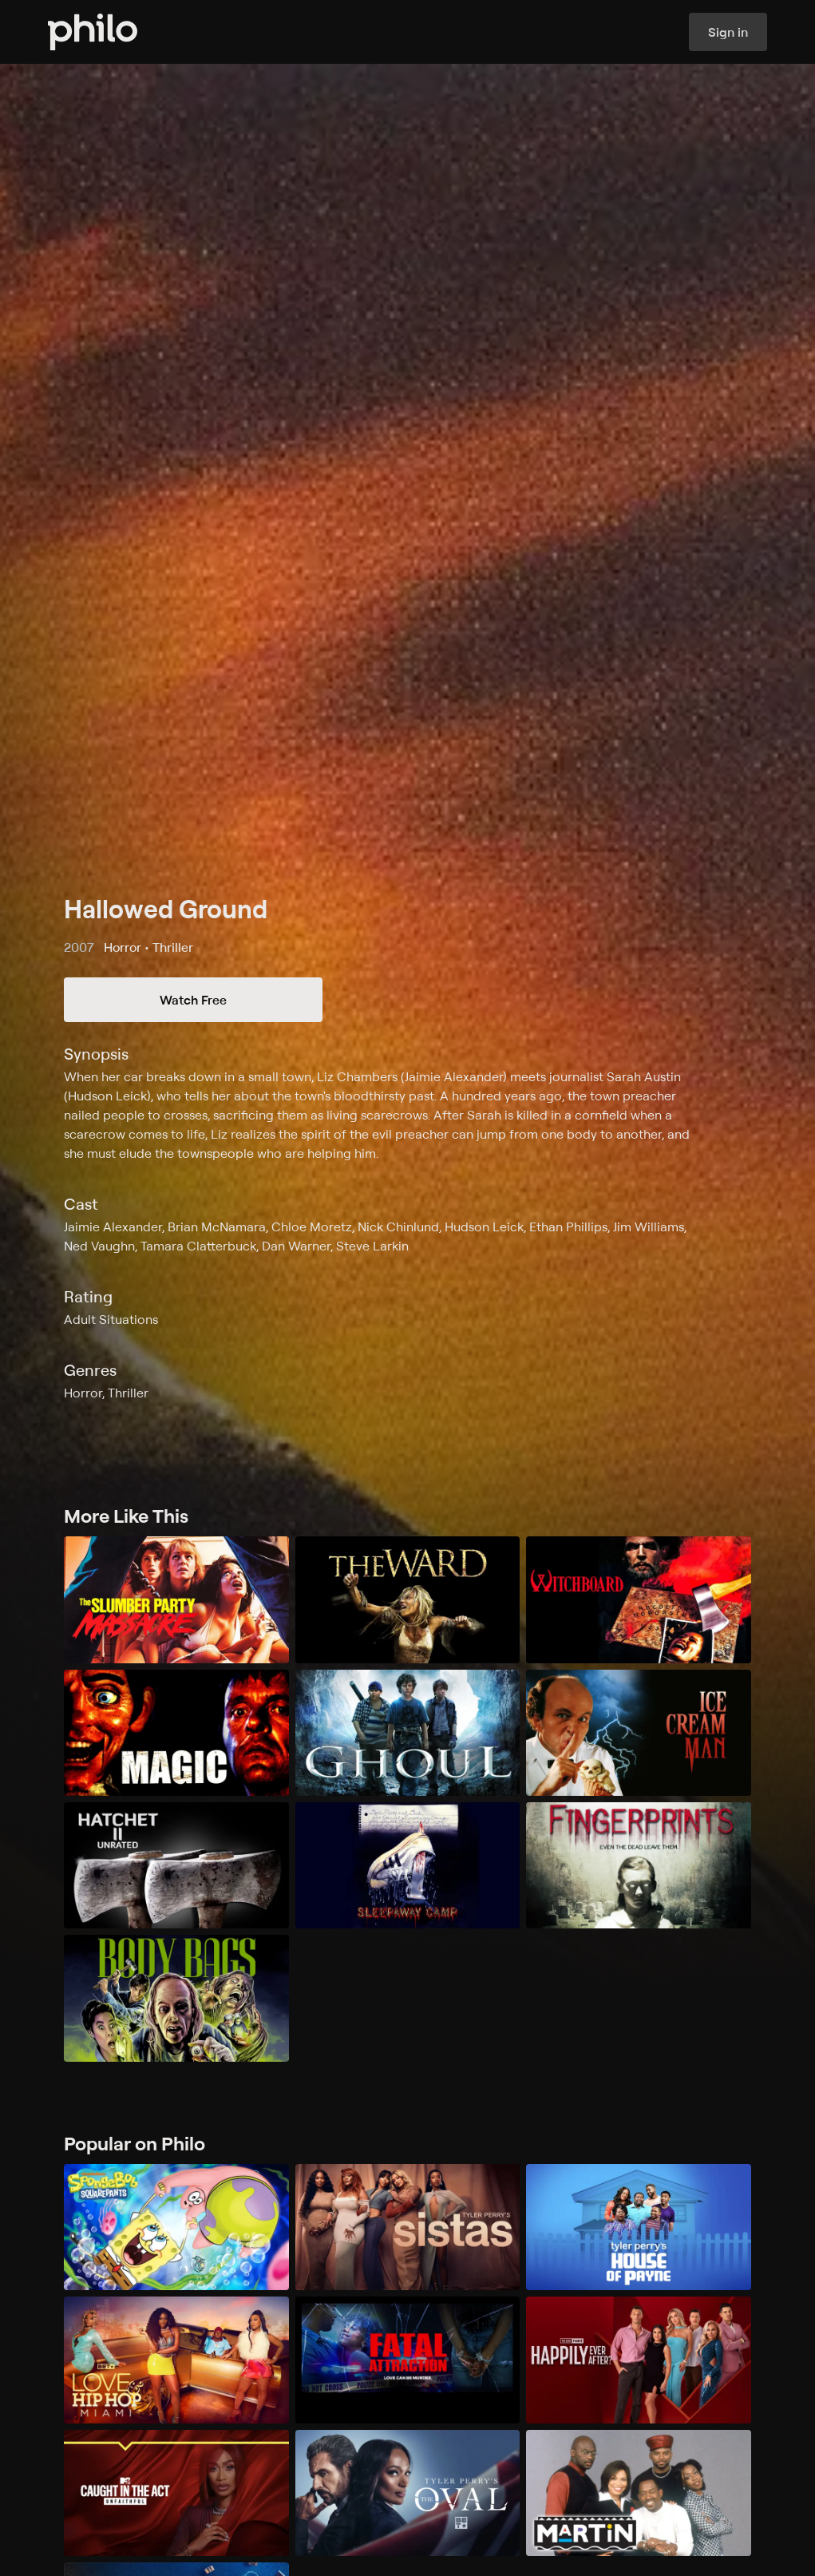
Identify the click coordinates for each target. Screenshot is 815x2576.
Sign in (728, 32)
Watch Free (193, 1000)
